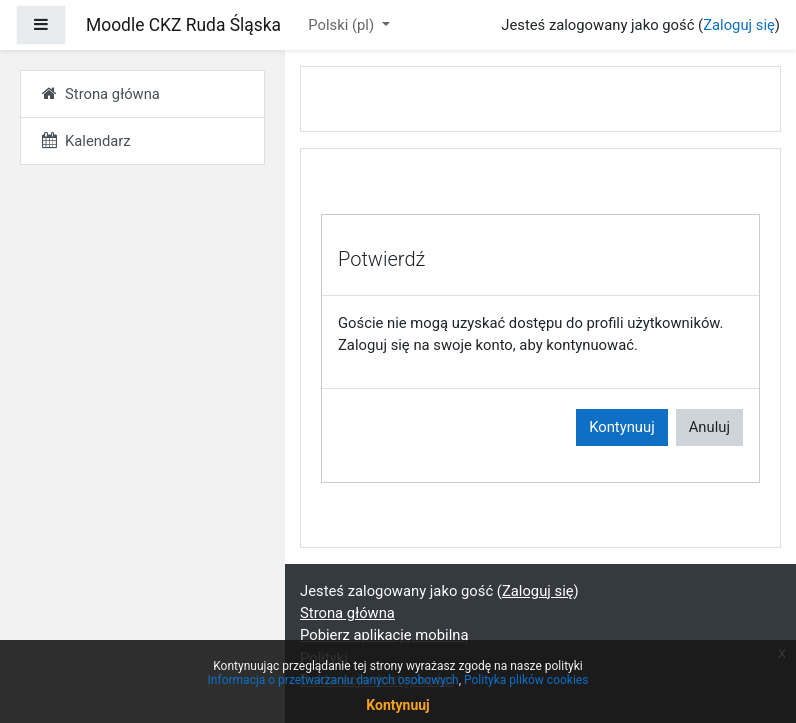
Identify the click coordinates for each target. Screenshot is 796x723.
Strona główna (347, 613)
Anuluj (709, 427)
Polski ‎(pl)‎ (342, 25)
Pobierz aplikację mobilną (384, 635)
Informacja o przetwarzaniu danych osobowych (333, 680)
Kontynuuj (622, 427)
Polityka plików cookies (526, 680)
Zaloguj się (739, 25)
